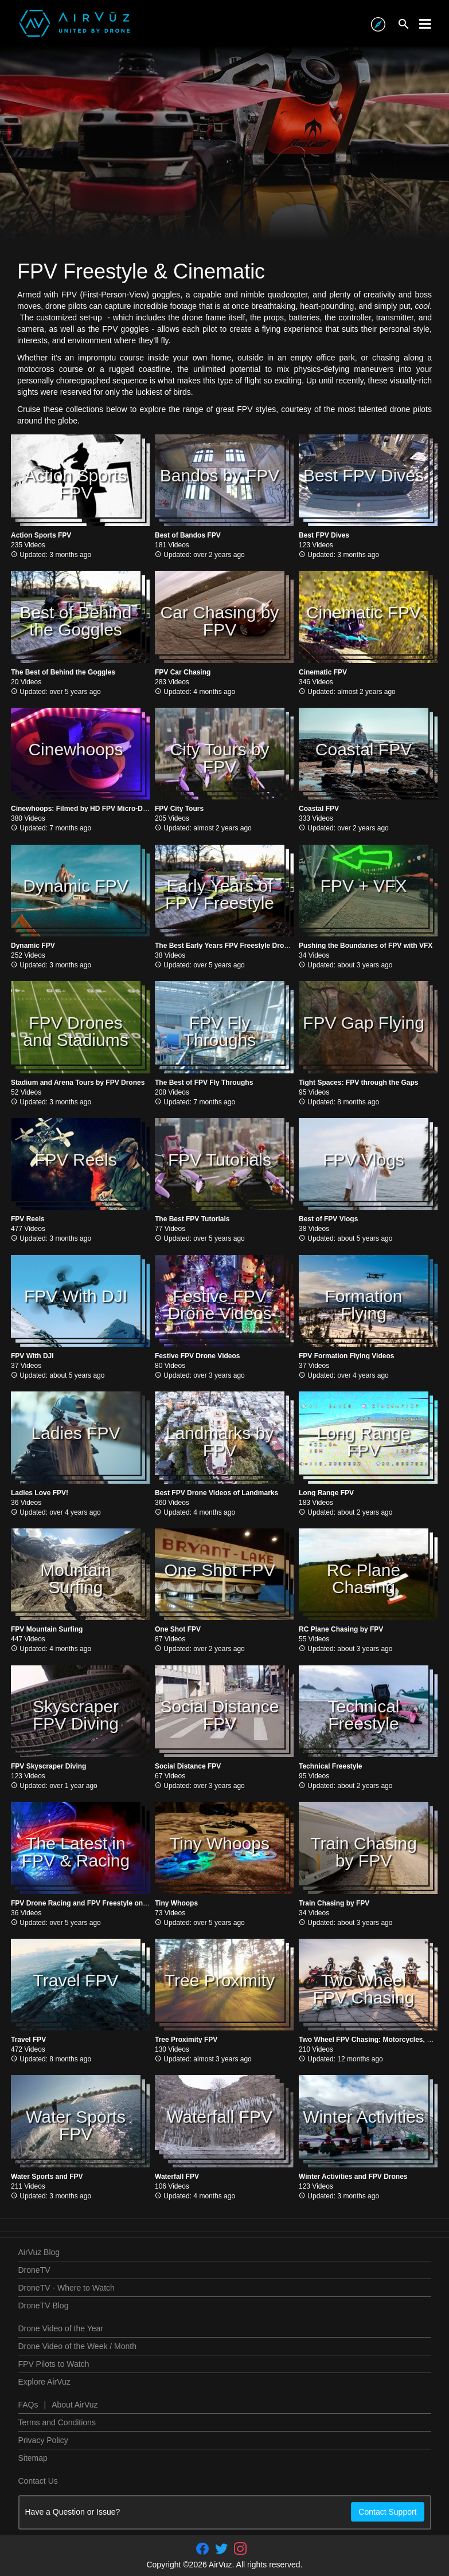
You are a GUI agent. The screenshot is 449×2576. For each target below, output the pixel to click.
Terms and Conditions (57, 2422)
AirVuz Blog (39, 2252)
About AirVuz (74, 2404)
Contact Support (387, 2511)
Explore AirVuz (44, 2381)
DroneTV (34, 2270)
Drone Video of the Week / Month (77, 2346)
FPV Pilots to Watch (53, 2364)
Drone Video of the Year (60, 2328)
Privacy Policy (43, 2440)
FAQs (28, 2404)
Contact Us (38, 2480)
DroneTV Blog (43, 2305)
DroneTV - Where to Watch (66, 2287)
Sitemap (33, 2458)
